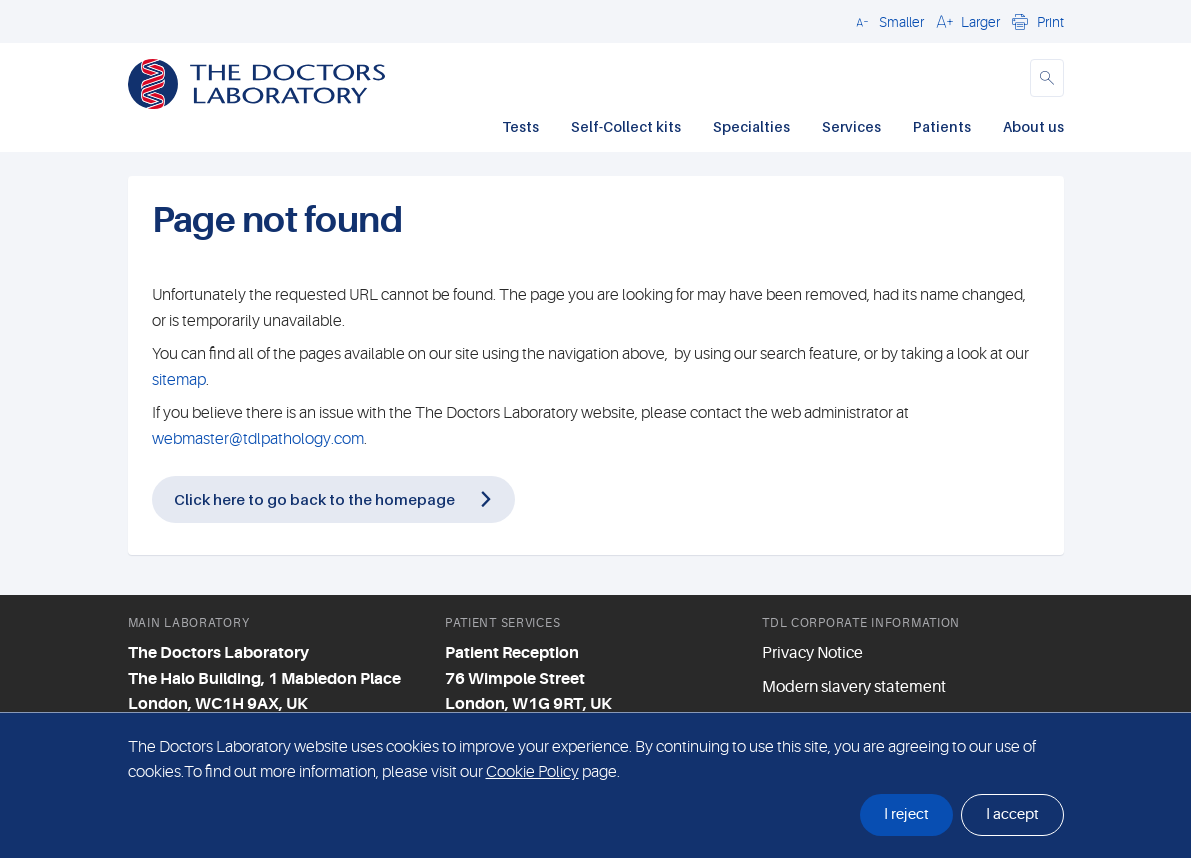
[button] (887, 21)
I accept (1012, 814)
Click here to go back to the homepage (314, 499)
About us (1033, 126)
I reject (906, 814)
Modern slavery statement (854, 687)
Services (851, 126)
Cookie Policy (532, 772)
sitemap (179, 380)
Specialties (751, 126)
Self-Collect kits (626, 126)
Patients (942, 126)
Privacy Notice (812, 653)
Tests (520, 126)
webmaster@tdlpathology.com (258, 439)
